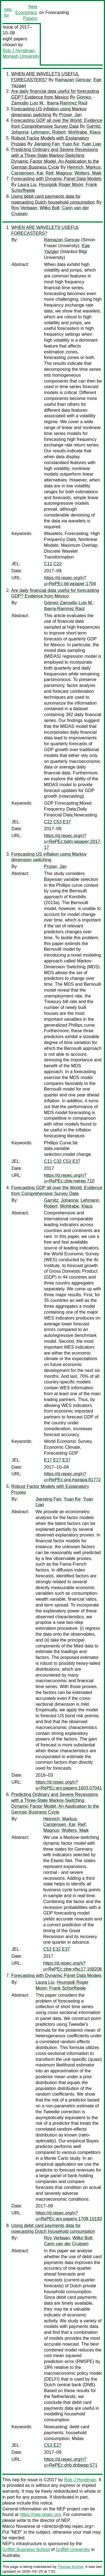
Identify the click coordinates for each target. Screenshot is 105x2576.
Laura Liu (27, 184)
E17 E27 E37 (57, 1460)
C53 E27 (52, 2445)
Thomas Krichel (70, 2567)
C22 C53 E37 (57, 822)
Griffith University (73, 2549)
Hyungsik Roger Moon (61, 184)
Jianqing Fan (47, 144)
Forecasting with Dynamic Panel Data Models (56, 178)
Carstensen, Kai (27, 173)
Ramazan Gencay (73, 79)
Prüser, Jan (70, 114)
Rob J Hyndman (19, 50)
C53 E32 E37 (56, 1949)
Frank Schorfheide (67, 1988)
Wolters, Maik (88, 173)
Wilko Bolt (49, 207)
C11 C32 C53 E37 (62, 1161)
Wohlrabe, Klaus (84, 132)
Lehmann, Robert (48, 132)
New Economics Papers (26, 12)
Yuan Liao (91, 144)
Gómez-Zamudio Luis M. (68, 602)
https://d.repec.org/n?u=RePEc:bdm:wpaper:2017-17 (73, 841)
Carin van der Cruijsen (66, 2243)
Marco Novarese (18, 2526)
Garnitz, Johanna (61, 1200)
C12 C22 (53, 563)
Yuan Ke (70, 144)
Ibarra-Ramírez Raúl (67, 103)
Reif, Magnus (59, 173)
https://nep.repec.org (40, 2514)
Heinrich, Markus (84, 167)
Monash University (21, 56)
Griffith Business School (26, 2549)
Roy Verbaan (24, 207)
